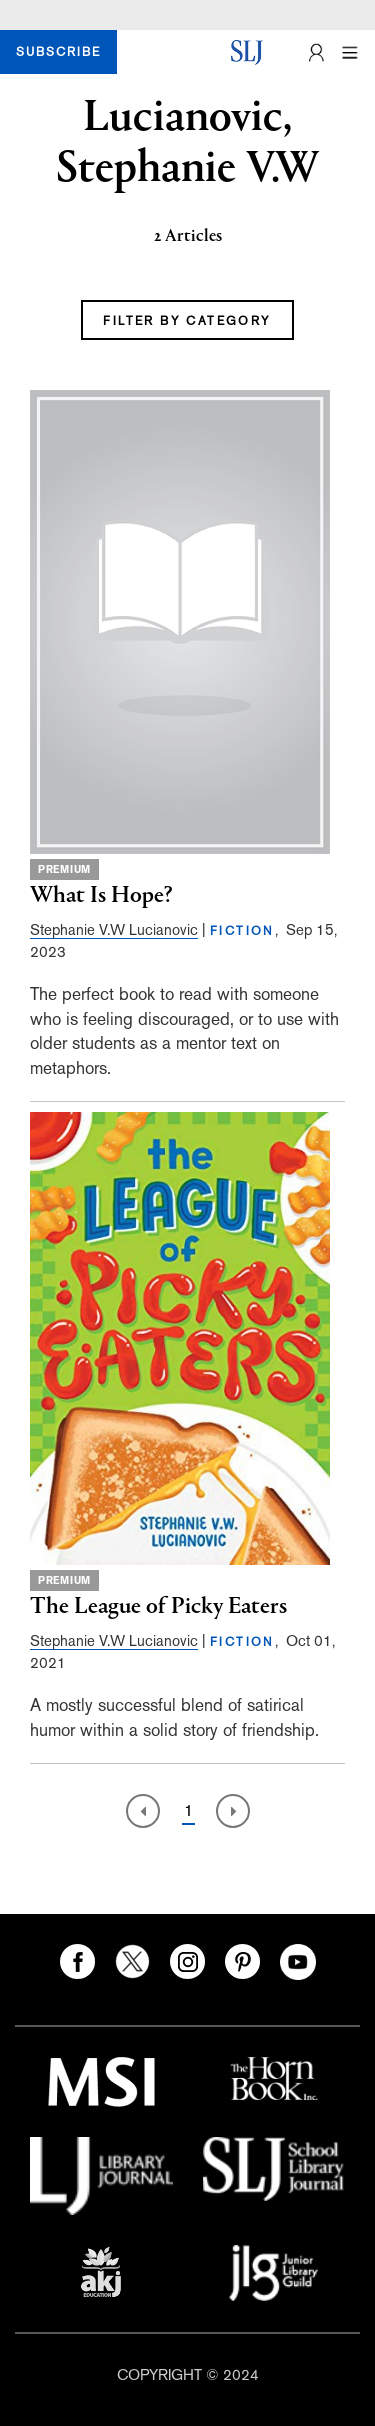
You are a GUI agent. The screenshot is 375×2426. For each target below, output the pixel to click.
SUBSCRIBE (58, 52)
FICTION (242, 931)
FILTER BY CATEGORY (187, 321)
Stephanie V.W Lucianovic (114, 929)
